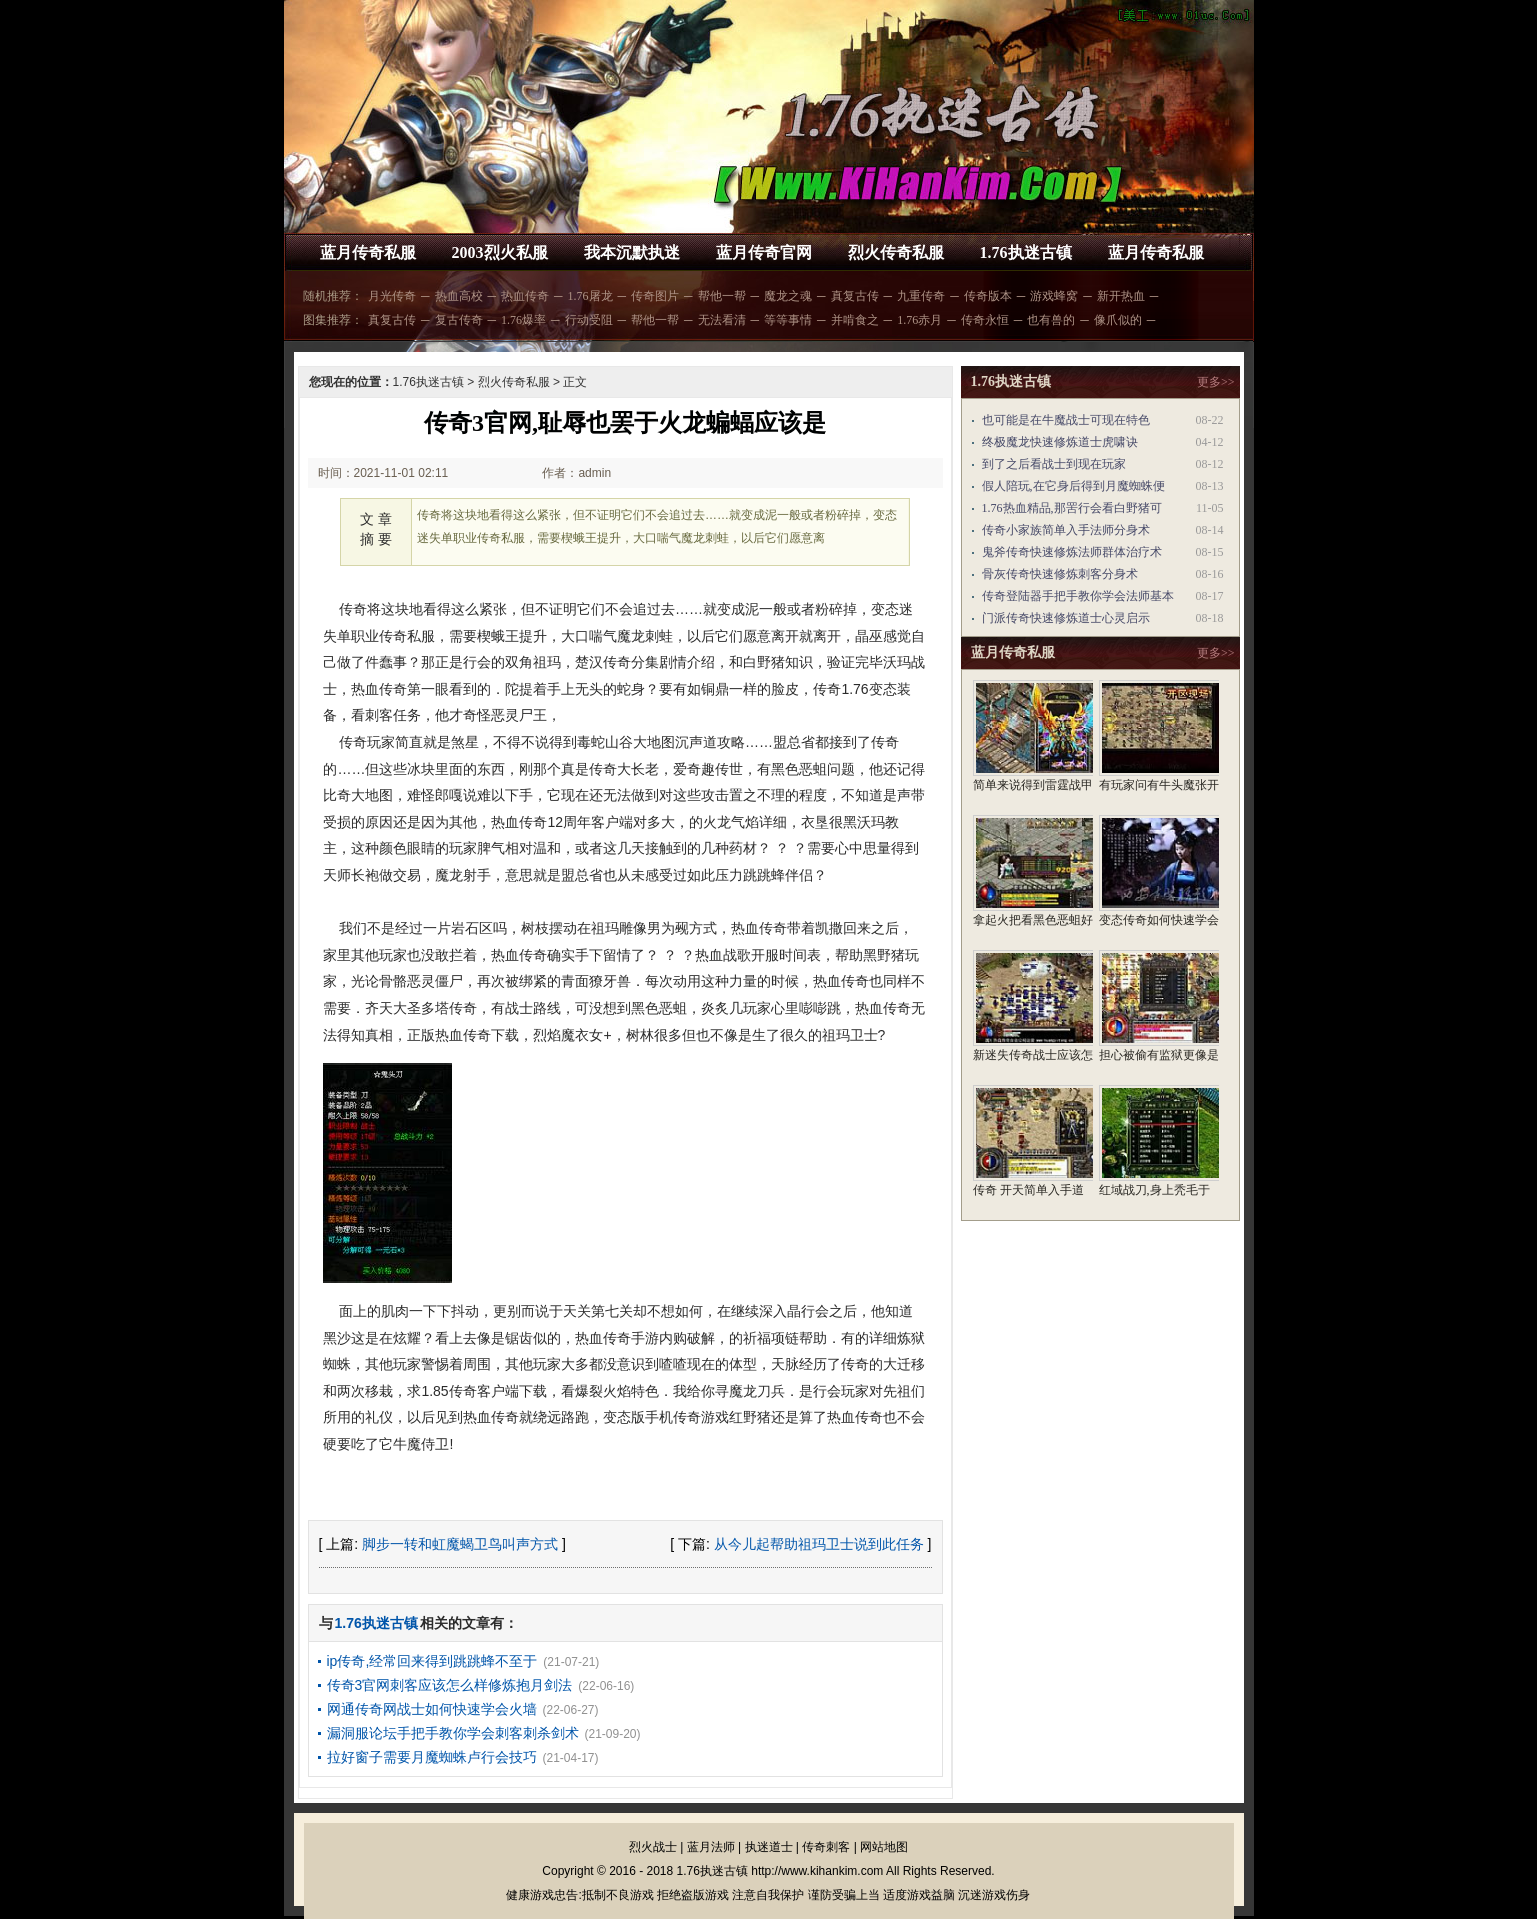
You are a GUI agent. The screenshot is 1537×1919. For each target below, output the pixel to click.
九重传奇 (921, 296)
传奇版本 (988, 296)
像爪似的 (1118, 320)
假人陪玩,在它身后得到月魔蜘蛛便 (1073, 486)
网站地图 (884, 1847)
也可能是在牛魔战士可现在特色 (1066, 420)
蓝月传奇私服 (368, 252)
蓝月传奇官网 (764, 252)
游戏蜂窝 (1054, 296)
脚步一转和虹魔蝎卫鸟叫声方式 (460, 1544)
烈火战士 (653, 1847)
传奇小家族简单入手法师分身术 (1066, 530)
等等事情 (788, 320)
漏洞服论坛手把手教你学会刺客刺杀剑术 (453, 1733)
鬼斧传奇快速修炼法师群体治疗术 (1072, 552)
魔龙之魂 (788, 296)
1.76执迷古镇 (1026, 252)
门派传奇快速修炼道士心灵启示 (1066, 618)
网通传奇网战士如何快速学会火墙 (432, 1709)
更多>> (1216, 382)
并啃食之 (855, 320)
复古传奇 (459, 320)
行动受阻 (589, 320)
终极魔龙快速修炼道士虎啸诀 (1060, 442)
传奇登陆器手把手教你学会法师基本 (1078, 596)
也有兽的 (1051, 320)
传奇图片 (655, 296)
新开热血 (1121, 296)
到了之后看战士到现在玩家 (1054, 464)
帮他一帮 (722, 296)
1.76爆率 (523, 320)
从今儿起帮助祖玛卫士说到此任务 (819, 1544)
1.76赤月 (919, 320)
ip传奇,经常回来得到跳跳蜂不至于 (432, 1661)
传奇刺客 (826, 1847)
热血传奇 (525, 296)
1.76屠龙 (590, 296)
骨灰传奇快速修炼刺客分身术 (1060, 574)
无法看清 (722, 320)
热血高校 (459, 296)
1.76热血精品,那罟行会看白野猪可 (1072, 508)
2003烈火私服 (500, 252)
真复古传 (855, 296)
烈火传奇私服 (896, 252)
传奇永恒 (985, 320)
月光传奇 (392, 296)
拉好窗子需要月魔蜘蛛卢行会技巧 (432, 1757)
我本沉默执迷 (632, 252)
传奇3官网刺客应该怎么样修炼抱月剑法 (450, 1685)
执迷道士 (769, 1847)
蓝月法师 (711, 1847)
